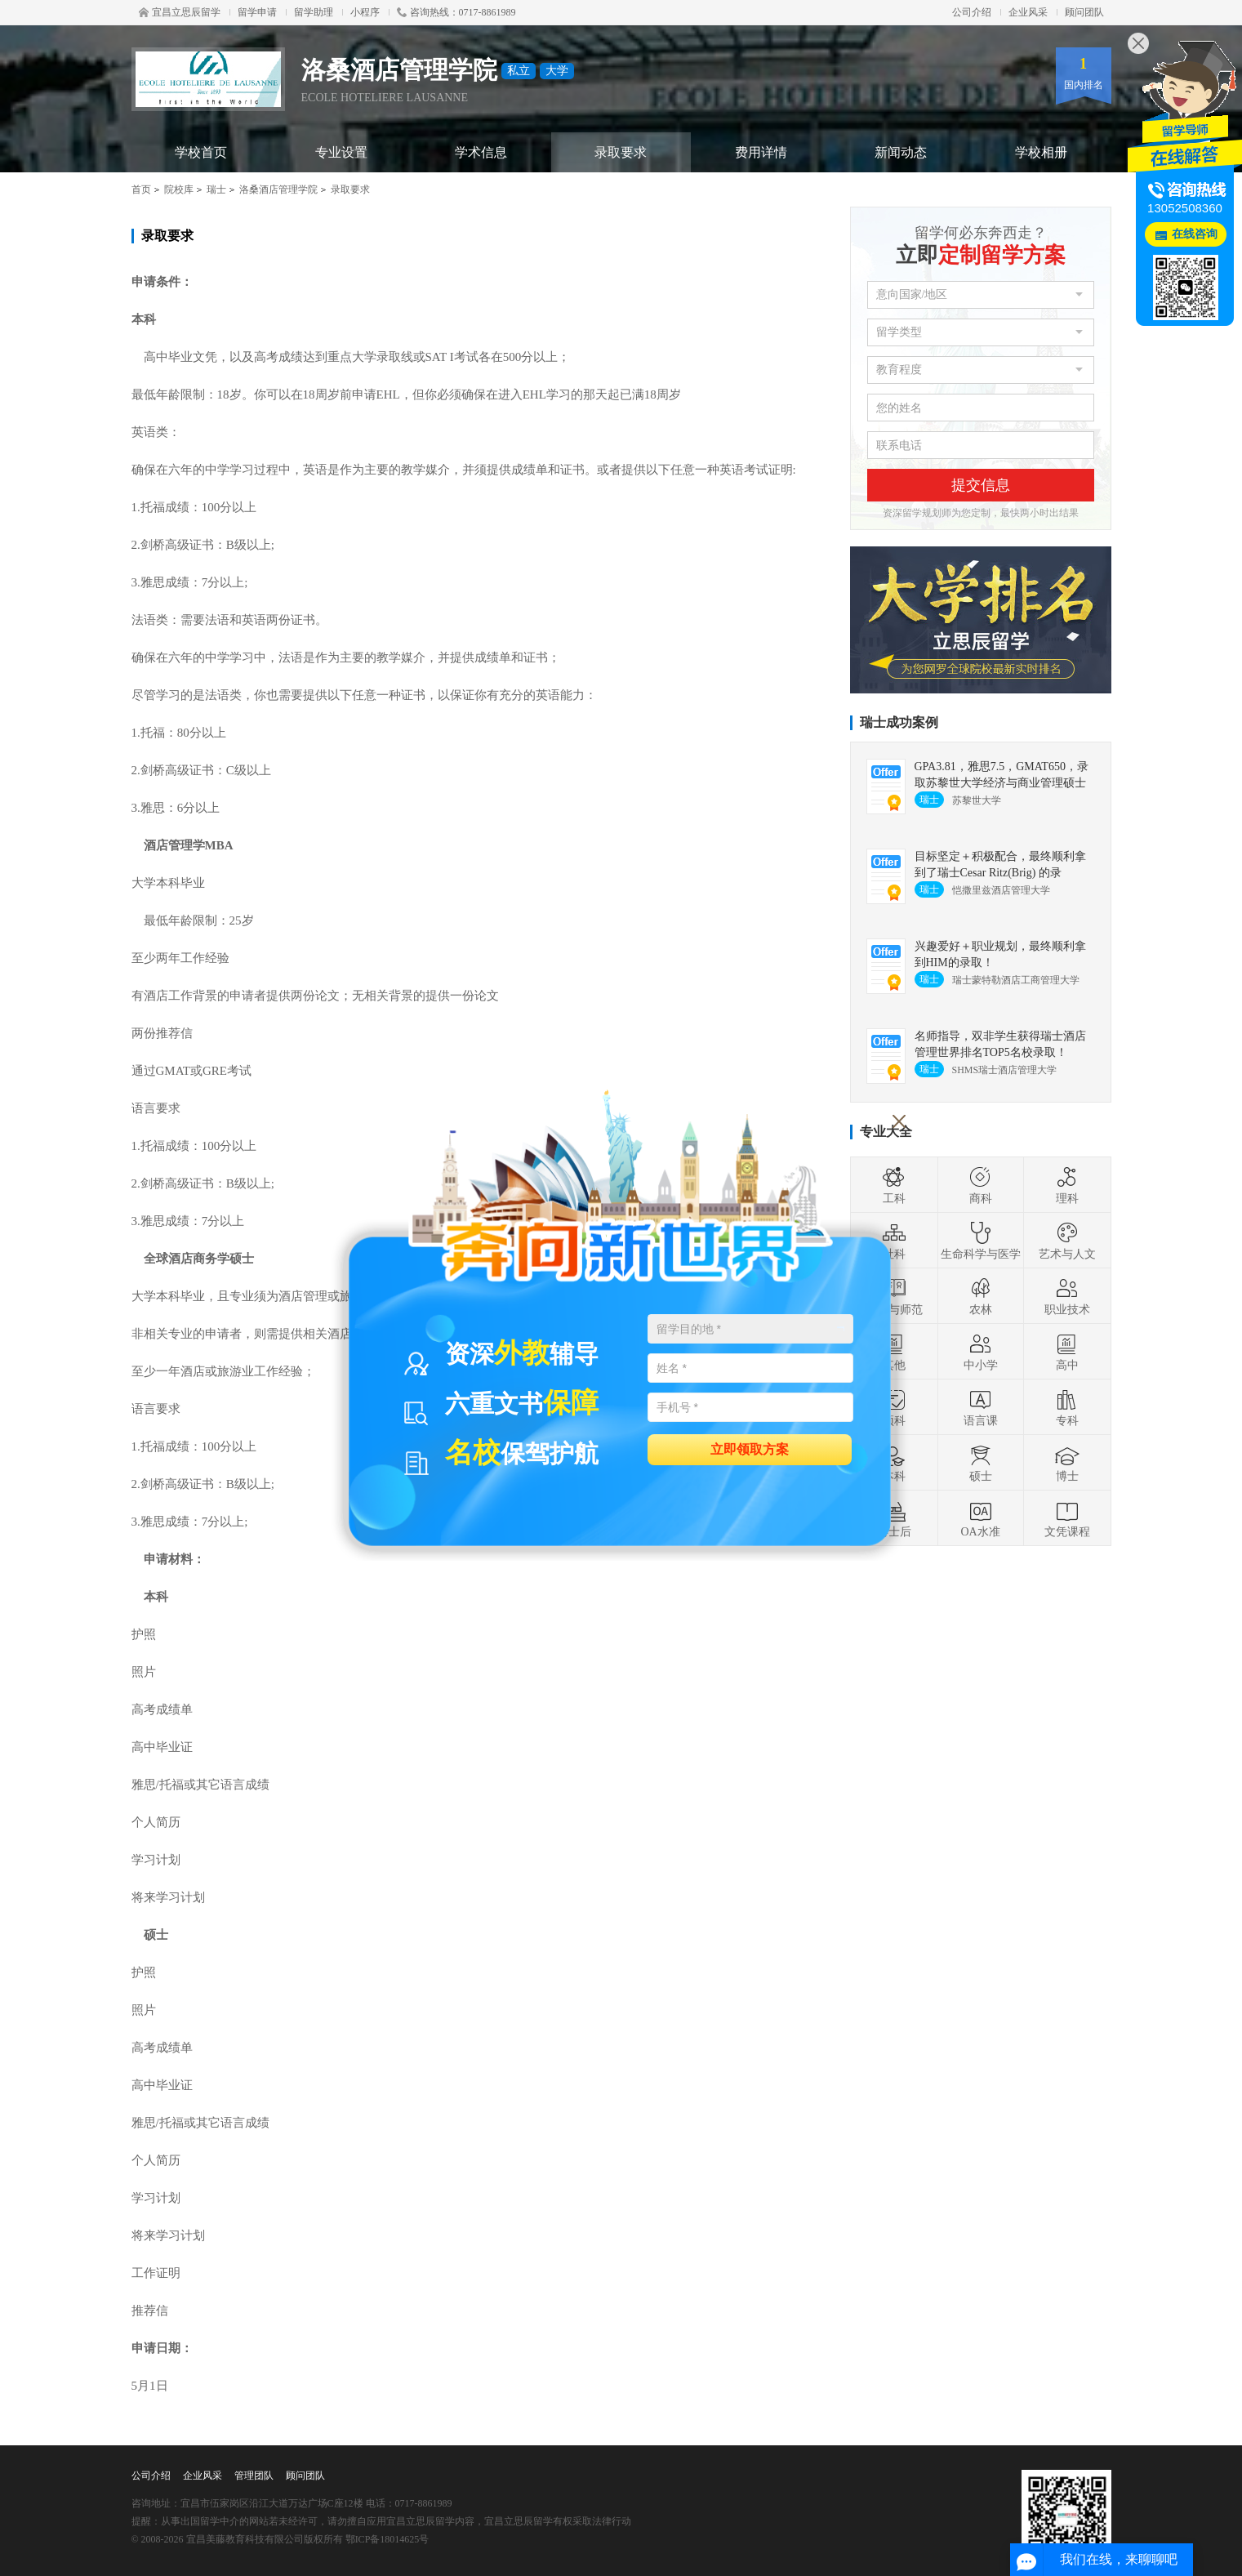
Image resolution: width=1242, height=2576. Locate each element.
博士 (1067, 1462)
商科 (980, 1185)
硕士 (980, 1462)
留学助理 (313, 12)
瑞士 (216, 189)
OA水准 (979, 1518)
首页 (141, 189)
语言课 (981, 1407)
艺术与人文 (1067, 1240)
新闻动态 (901, 152)
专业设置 (341, 152)
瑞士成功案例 (899, 722)
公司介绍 (971, 12)
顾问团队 (1084, 12)
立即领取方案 (749, 1448)
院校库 (179, 189)
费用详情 (761, 152)
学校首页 (201, 152)
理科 (1067, 1185)
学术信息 (481, 152)
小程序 (365, 12)
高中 (1067, 1351)
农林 (980, 1296)
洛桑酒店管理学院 (278, 189)
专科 (1067, 1407)
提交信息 (980, 485)
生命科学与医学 (981, 1240)
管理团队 (254, 2475)
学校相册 (1041, 152)
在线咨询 (1195, 234)
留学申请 (257, 12)
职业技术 (1067, 1296)
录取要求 (620, 152)
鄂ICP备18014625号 (387, 2539)
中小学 (981, 1351)
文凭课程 (1067, 1518)
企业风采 (1028, 12)
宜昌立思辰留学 (179, 12)
